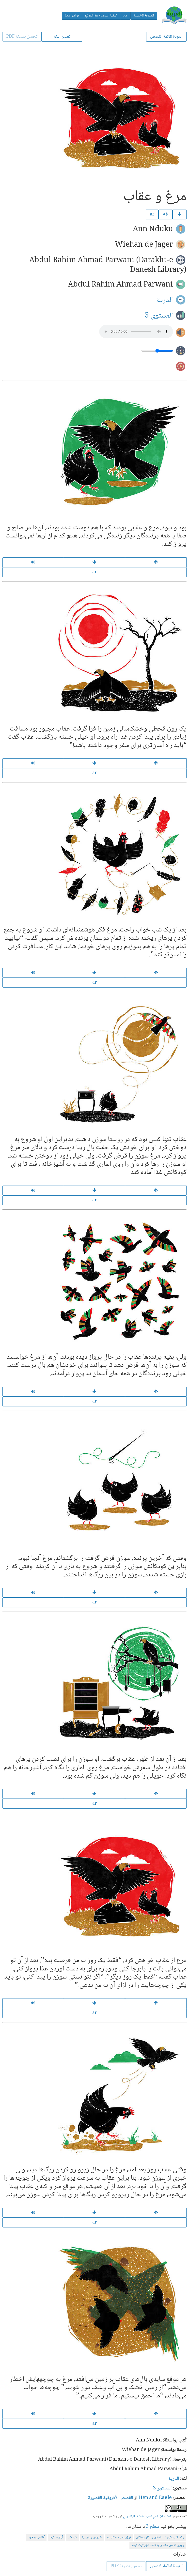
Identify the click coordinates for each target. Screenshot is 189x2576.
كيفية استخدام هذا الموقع (101, 16)
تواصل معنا (72, 16)
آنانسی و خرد (36, 2537)
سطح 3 (152, 2527)
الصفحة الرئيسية (144, 16)
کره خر (72, 2537)
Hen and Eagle (155, 2498)
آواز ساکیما (56, 2537)
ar (152, 214)
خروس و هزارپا (92, 2537)
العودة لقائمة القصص (166, 36)
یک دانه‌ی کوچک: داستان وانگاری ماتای (160, 2537)
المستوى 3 (159, 315)
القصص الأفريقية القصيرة (110, 2498)
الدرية (165, 300)
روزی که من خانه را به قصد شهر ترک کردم (157, 2545)
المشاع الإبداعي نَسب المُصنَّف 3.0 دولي (147, 2516)
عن (125, 16)
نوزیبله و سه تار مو (119, 2537)
